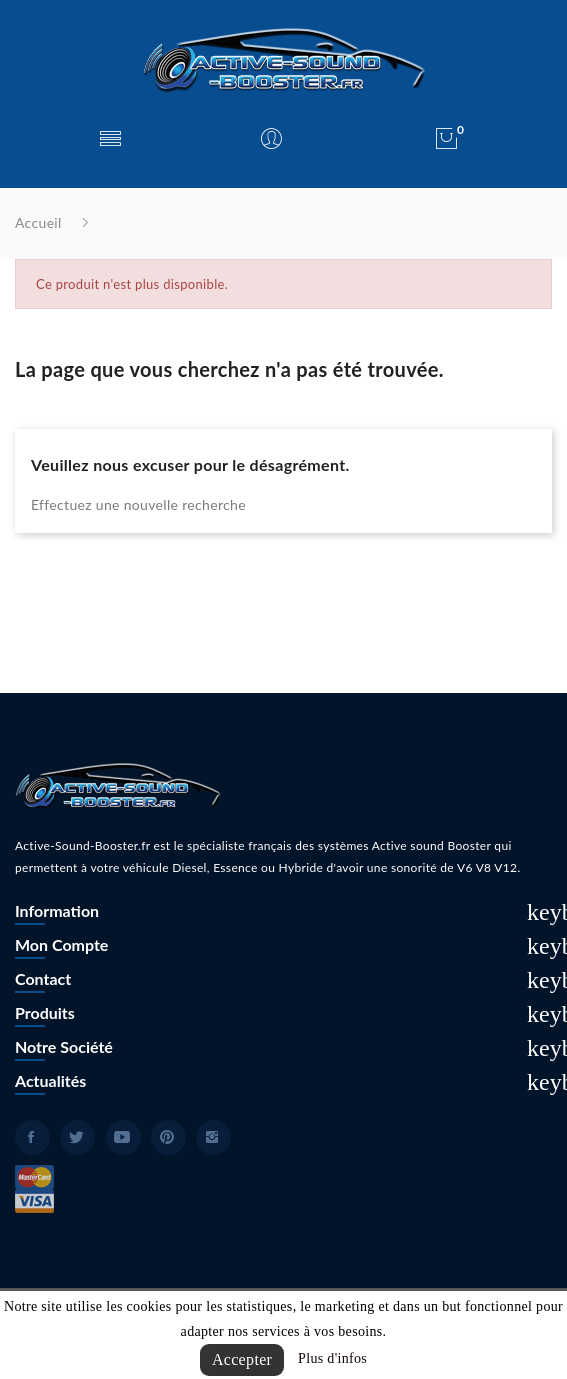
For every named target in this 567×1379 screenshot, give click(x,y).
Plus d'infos (332, 1358)
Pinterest (168, 1137)
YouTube (123, 1137)
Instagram (213, 1137)
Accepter (242, 1359)
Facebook (32, 1137)
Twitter (77, 1137)
